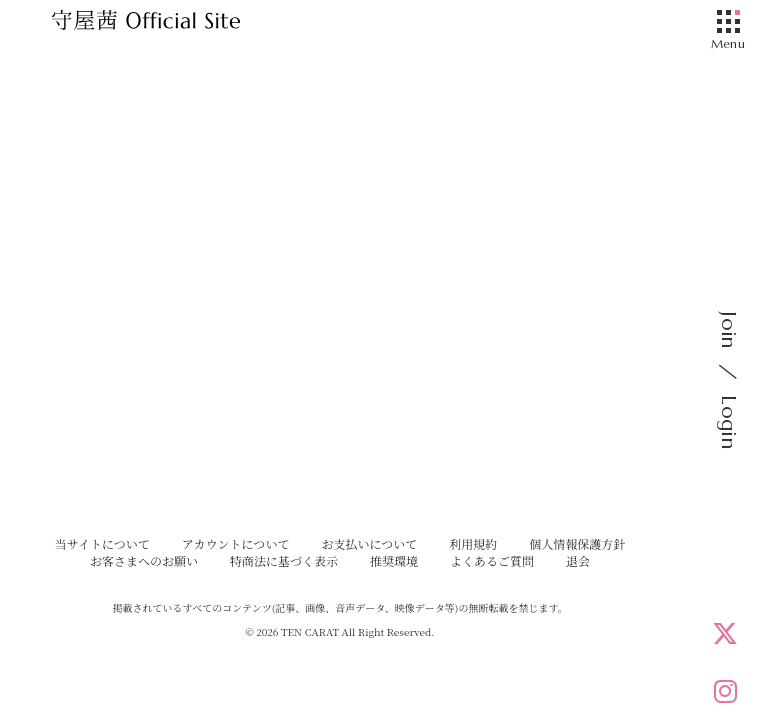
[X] (725, 633)
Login (728, 422)
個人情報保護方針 (577, 543)
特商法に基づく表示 (284, 560)
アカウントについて (236, 543)
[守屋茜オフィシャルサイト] (170, 25)
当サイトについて (102, 543)
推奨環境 (394, 560)
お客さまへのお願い (144, 560)
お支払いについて (369, 543)
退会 (578, 560)
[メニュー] (728, 23)
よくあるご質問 (492, 560)
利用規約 (473, 543)
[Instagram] (725, 691)
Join (728, 330)
